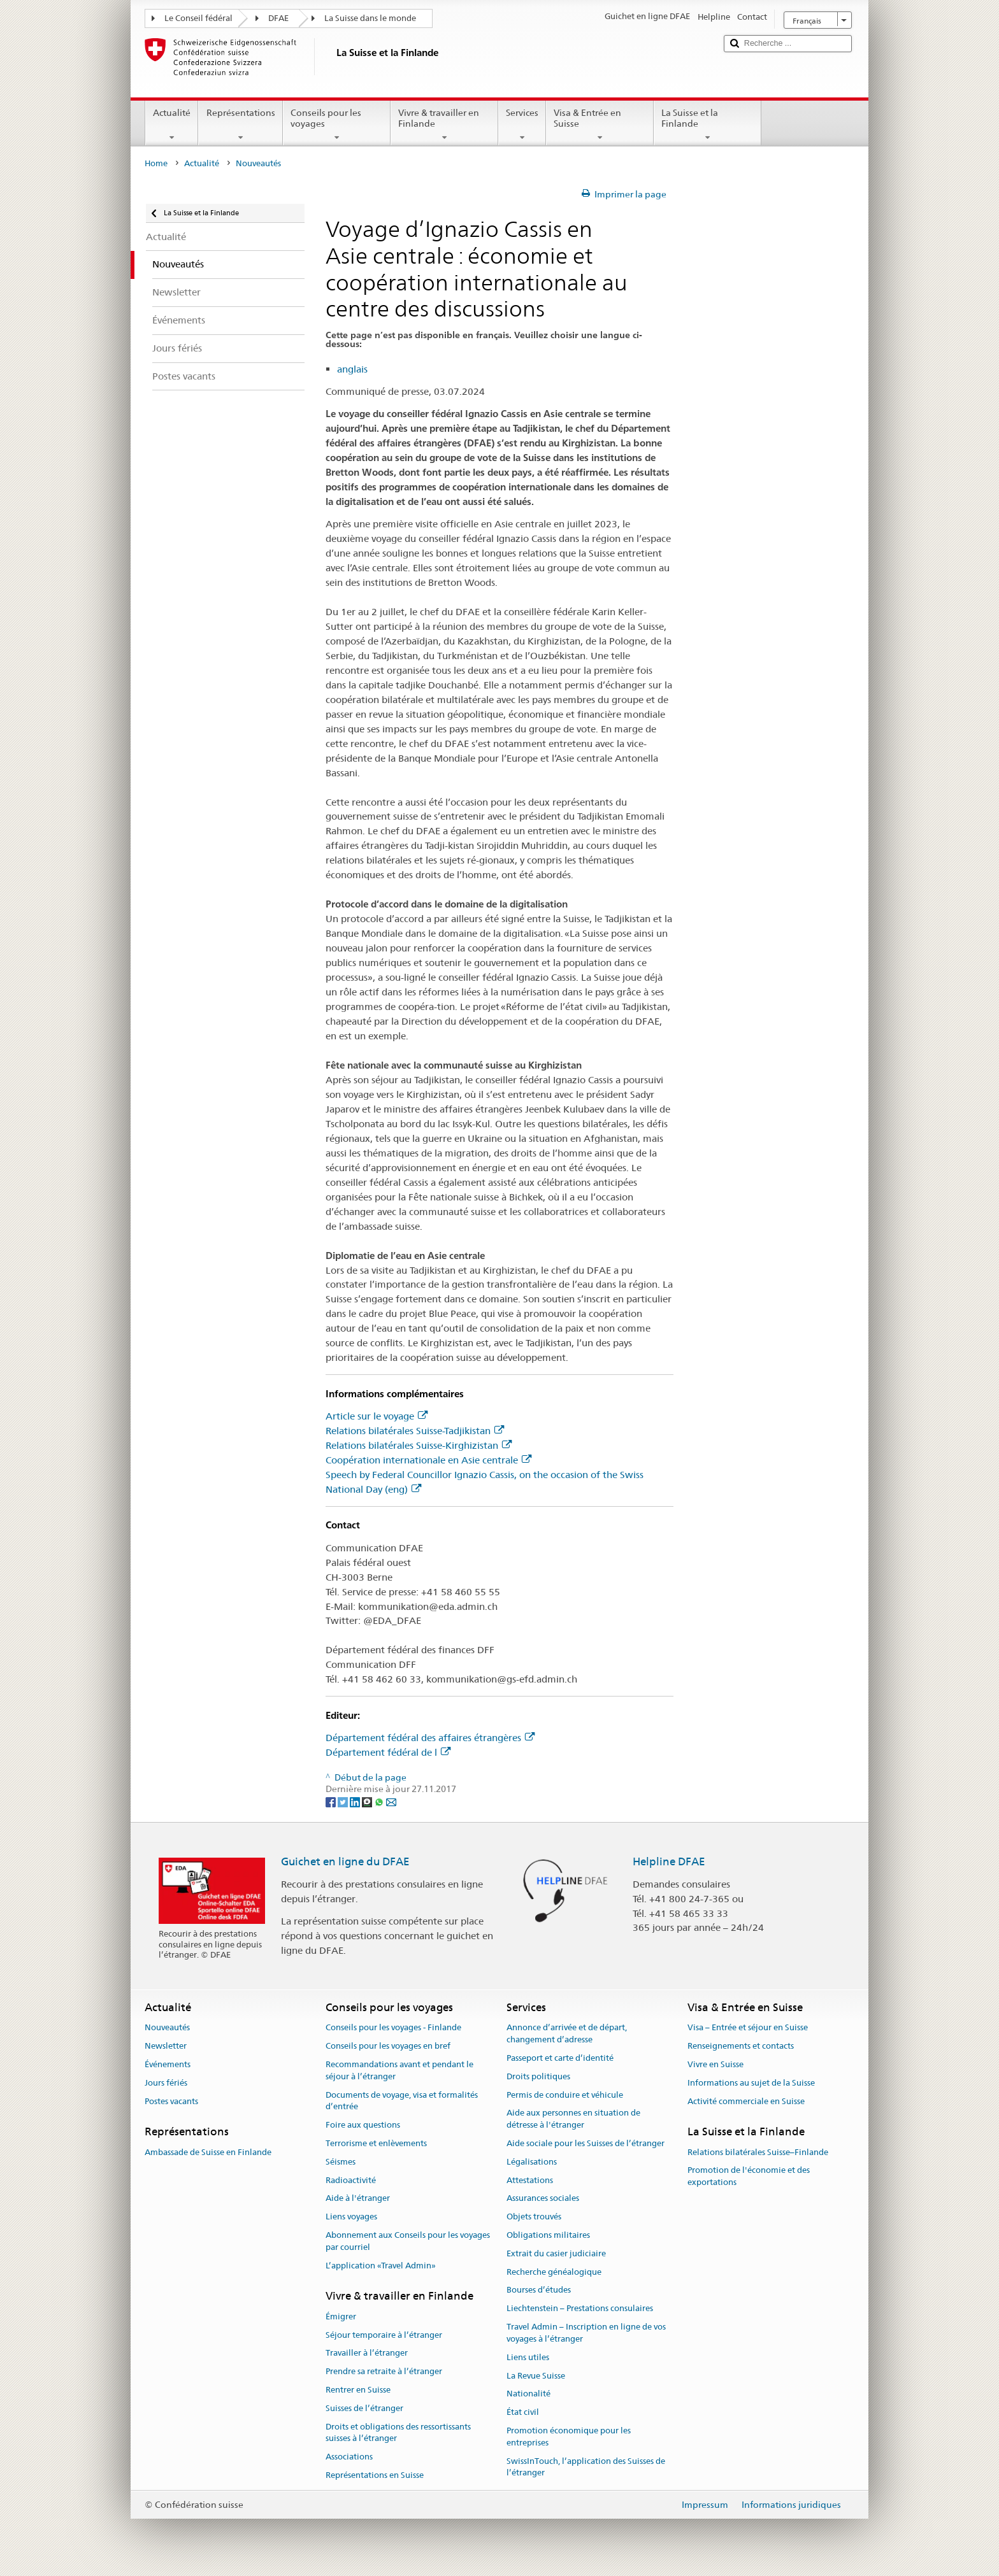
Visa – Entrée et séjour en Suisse (747, 2028)
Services (522, 125)
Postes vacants (171, 2101)
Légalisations (532, 2162)
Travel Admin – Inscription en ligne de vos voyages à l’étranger (586, 2333)
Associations (349, 2456)
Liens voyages (351, 2216)
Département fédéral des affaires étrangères (430, 1738)
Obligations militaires (548, 2235)
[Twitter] (344, 1801)
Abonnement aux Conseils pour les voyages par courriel (408, 2241)
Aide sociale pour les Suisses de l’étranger (586, 2143)
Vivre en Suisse (715, 2064)
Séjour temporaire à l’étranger (384, 2335)
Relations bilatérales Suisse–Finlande (757, 2152)
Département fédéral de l (388, 1752)
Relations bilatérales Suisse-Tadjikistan (415, 1431)
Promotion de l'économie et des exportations (748, 2177)
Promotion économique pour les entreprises (569, 2436)
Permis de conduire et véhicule (565, 2095)
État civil (523, 2412)
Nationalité (528, 2394)
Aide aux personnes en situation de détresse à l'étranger (573, 2119)
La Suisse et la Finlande (707, 125)
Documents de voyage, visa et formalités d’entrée (402, 2101)
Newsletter (166, 2046)
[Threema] (368, 1801)
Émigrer (341, 2316)
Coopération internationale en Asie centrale (428, 1460)
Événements (167, 2064)
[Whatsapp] (380, 1801)
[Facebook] (332, 1801)
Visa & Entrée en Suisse (600, 125)
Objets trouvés (534, 2216)
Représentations (240, 125)
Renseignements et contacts (740, 2046)
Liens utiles (528, 2357)
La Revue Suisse (536, 2375)
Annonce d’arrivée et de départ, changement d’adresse (567, 2034)
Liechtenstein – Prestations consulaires (580, 2309)
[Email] (391, 1801)
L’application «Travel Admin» (381, 2265)
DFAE (278, 18)
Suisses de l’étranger (364, 2408)
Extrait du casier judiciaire (556, 2253)
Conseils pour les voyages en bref (388, 2046)
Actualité (172, 125)
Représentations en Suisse (375, 2475)
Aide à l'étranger (358, 2198)
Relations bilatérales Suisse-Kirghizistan (419, 1445)
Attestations (530, 2180)
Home (156, 163)
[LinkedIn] (356, 1801)
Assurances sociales (543, 2198)
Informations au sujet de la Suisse (751, 2083)
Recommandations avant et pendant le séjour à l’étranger (399, 2070)
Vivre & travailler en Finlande (444, 125)
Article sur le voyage (377, 1416)
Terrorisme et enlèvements (376, 2143)
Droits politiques (538, 2076)
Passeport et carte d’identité (560, 2058)
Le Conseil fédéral (198, 18)
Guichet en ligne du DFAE (345, 1861)
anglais (352, 369)
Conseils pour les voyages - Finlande (393, 2028)
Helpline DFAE (669, 1861)
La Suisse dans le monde (370, 18)
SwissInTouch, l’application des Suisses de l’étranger (586, 2467)
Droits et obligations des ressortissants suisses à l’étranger (398, 2433)
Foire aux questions (363, 2125)
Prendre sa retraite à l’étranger (384, 2371)
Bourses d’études (539, 2290)
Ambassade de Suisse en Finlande (208, 2152)
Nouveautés (167, 2028)
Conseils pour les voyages (337, 125)
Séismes (341, 2162)
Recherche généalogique (554, 2272)
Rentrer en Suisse (358, 2390)
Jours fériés (166, 2083)
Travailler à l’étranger (367, 2353)
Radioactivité (351, 2180)
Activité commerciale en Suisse (746, 2101)
